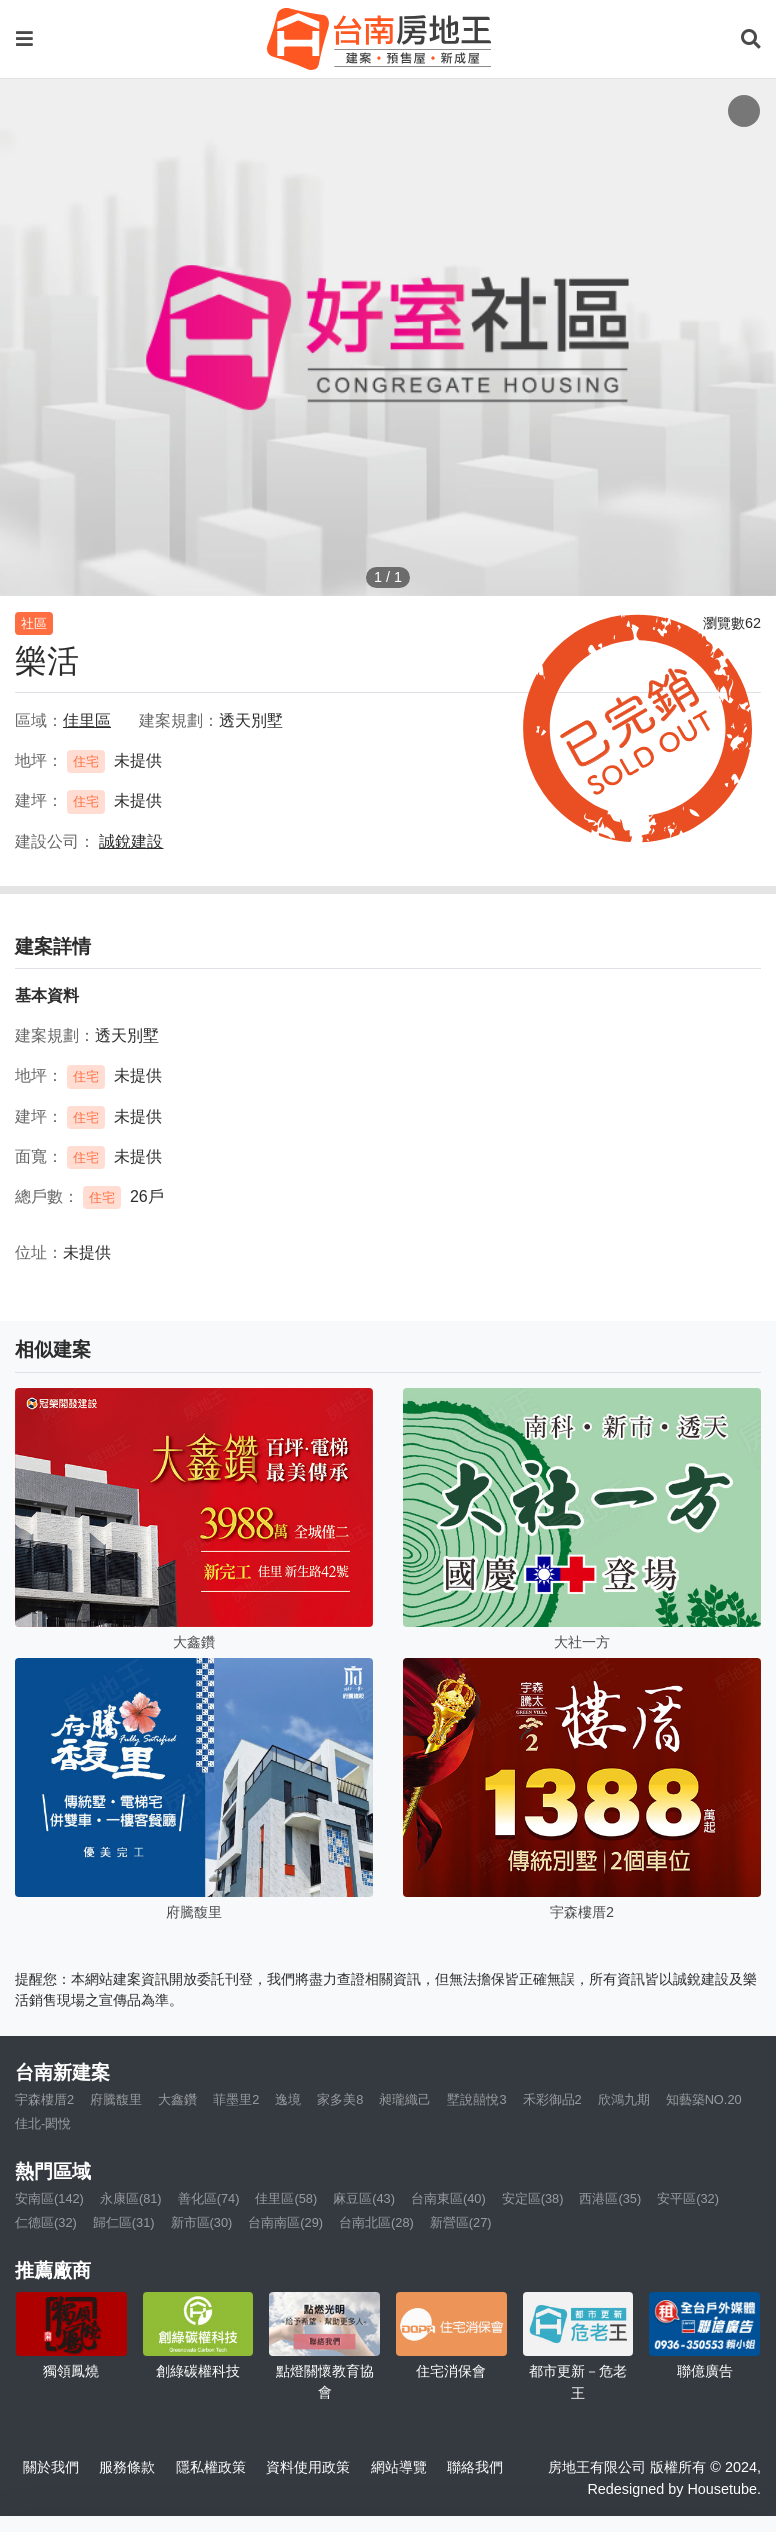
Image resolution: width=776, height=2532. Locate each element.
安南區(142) (49, 2198)
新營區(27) (461, 2222)
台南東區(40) (448, 2198)
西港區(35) (610, 2198)
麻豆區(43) (364, 2198)
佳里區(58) (286, 2198)
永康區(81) (131, 2198)
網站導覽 (399, 2467)
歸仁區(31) (124, 2222)
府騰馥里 (116, 2099)
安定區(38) (533, 2198)
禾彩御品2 (552, 2099)
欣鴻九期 (624, 2099)
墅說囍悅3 (476, 2099)
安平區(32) (688, 2198)
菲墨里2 (236, 2099)
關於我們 (51, 2467)
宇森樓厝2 (44, 2099)
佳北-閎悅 (43, 2123)
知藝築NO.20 (704, 2099)
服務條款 (127, 2467)
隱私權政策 (211, 2467)
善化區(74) (209, 2198)
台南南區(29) (285, 2222)
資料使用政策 (308, 2467)
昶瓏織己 (405, 2099)
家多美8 (340, 2099)
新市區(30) (202, 2222)
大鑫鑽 (177, 2099)
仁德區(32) (46, 2222)
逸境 (288, 2099)
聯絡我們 (475, 2467)
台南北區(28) (376, 2222)
